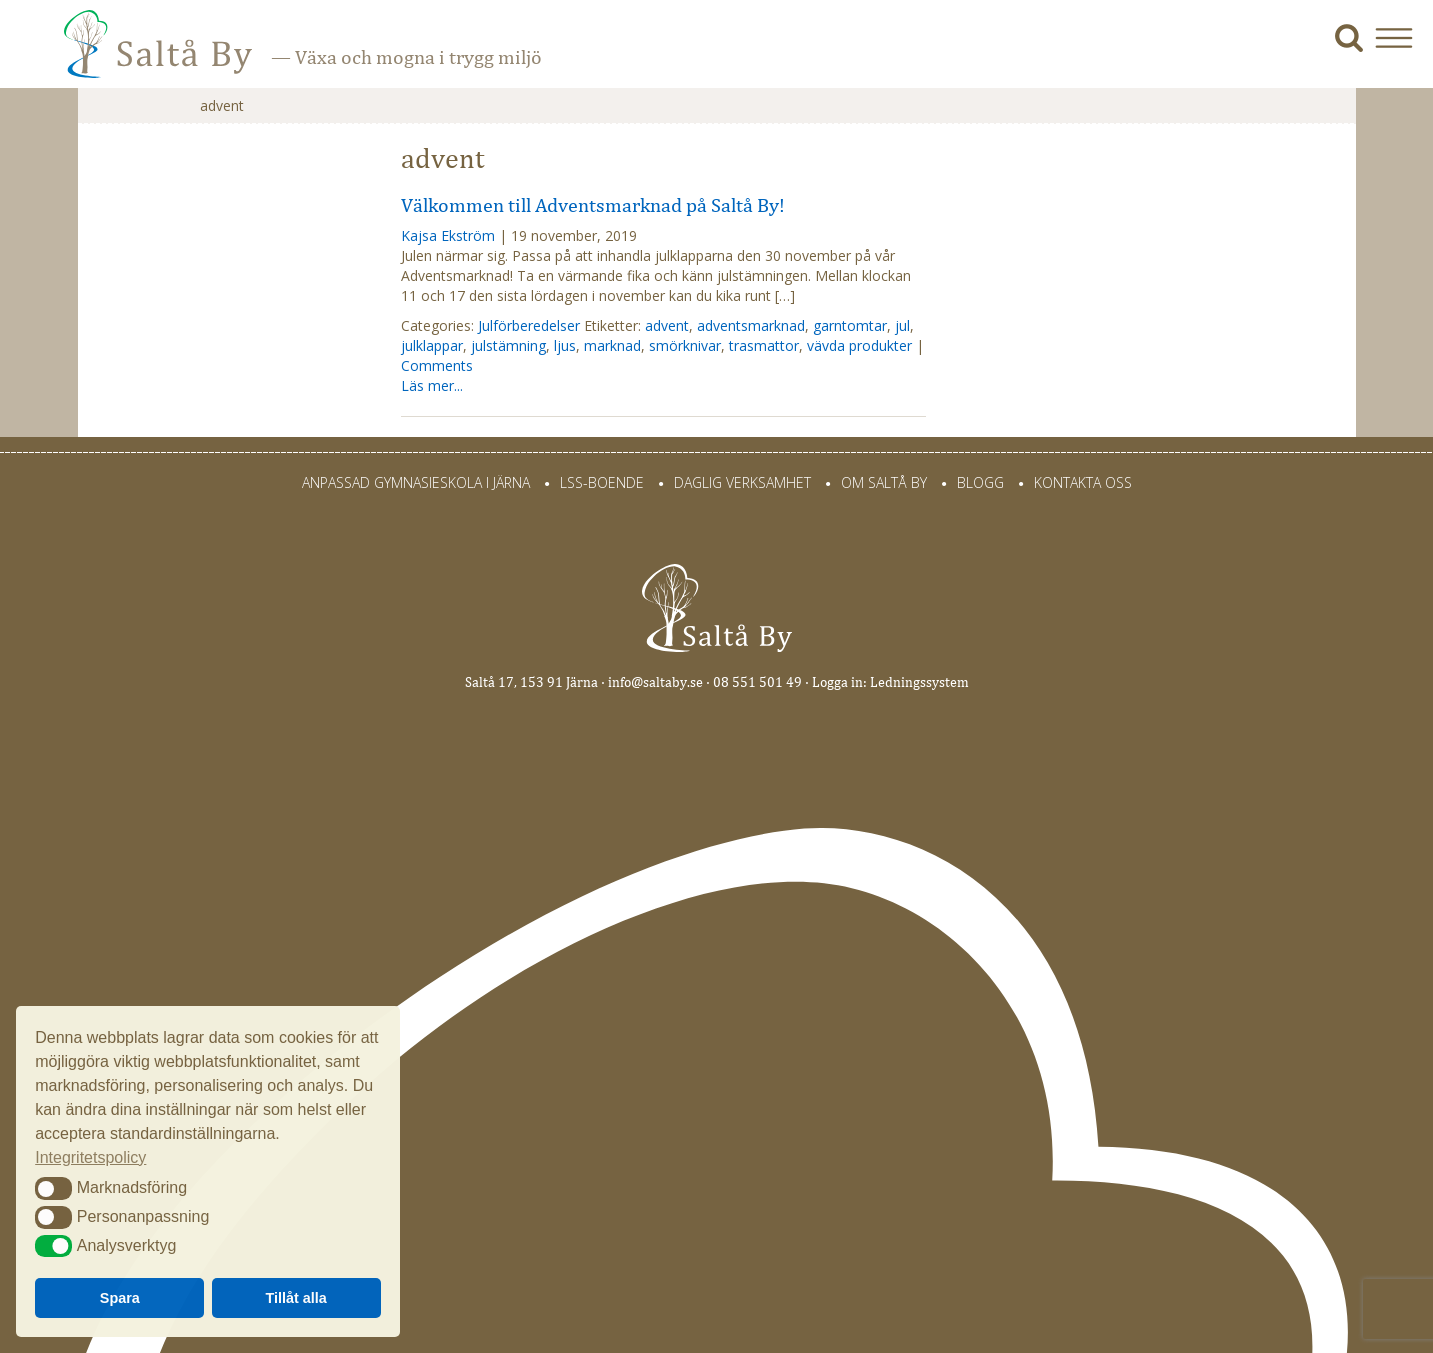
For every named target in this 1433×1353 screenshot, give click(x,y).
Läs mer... (432, 385)
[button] (1401, 37)
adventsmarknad (751, 325)
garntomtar (850, 325)
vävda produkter (859, 345)
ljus (565, 345)
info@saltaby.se (655, 682)
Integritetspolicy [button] (90, 1157)
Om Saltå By (884, 482)
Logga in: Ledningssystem (890, 682)
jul (902, 325)
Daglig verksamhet (742, 482)
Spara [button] (120, 1298)
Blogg (980, 482)
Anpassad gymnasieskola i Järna (416, 482)
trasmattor (764, 345)
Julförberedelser (529, 325)
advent (667, 325)
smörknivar (685, 345)
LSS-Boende (602, 482)
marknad (612, 345)
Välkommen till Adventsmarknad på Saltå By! (593, 205)
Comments (437, 365)
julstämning (508, 345)
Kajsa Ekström (448, 235)
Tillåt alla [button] (296, 1298)
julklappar (432, 345)
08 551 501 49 (757, 682)
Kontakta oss (1083, 482)
